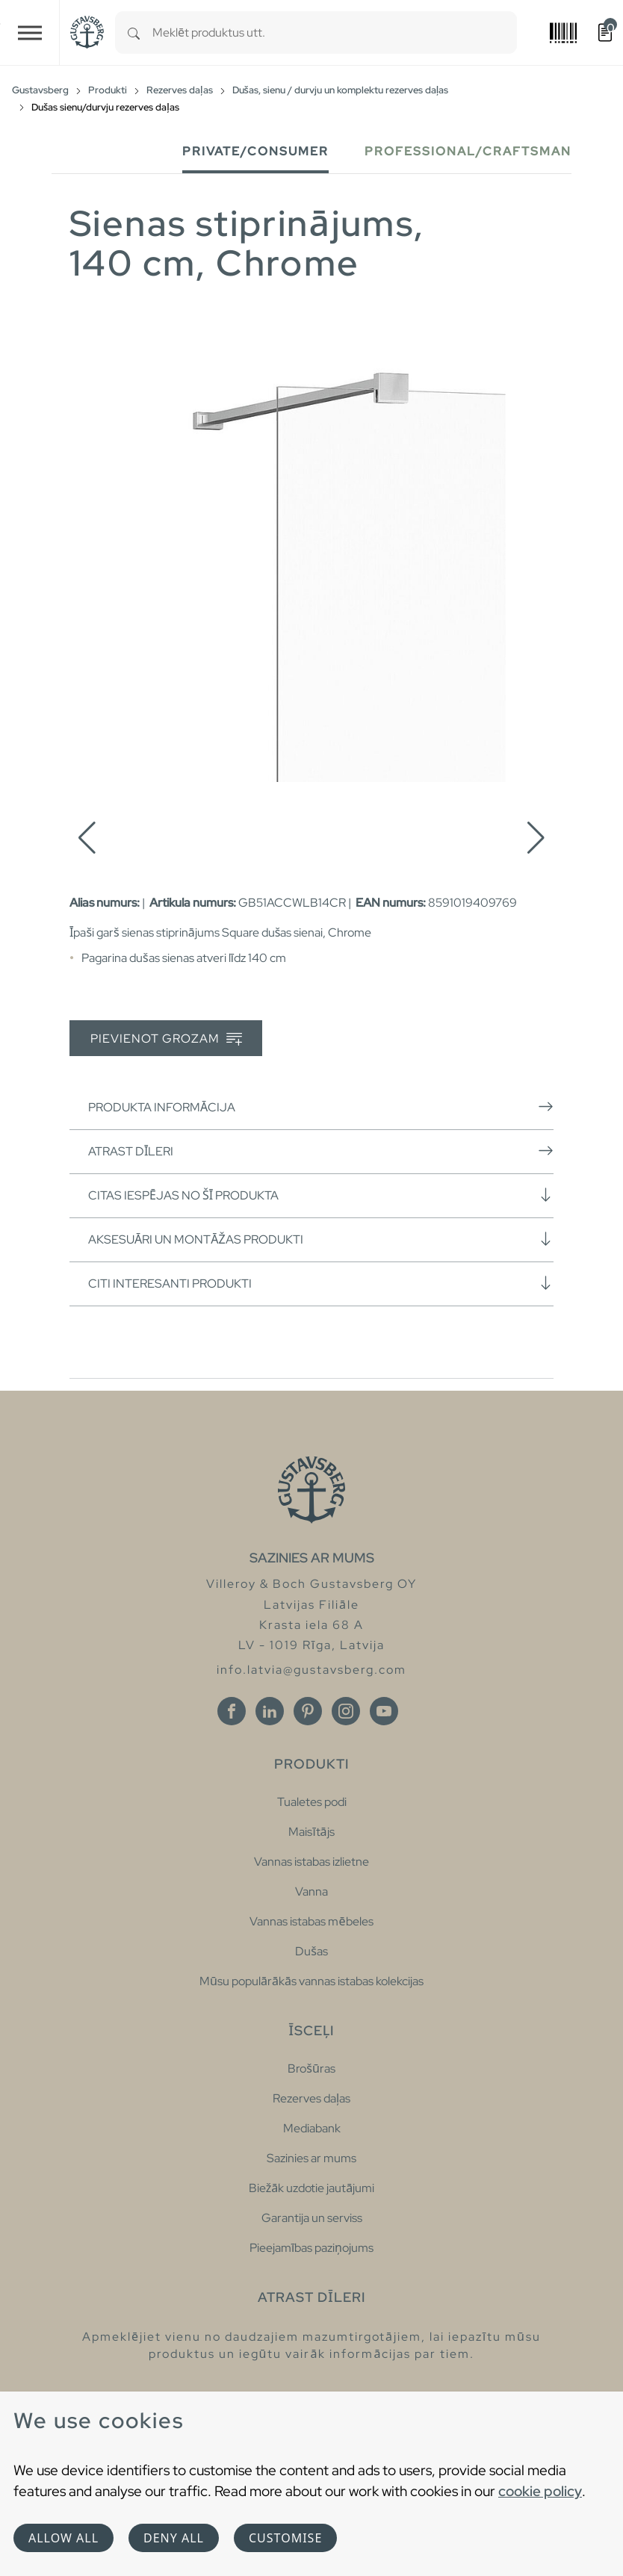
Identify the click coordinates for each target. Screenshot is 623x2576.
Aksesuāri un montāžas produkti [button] (321, 1239)
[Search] (133, 32)
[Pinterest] (308, 1711)
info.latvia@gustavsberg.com (311, 1669)
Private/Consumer (255, 151)
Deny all (173, 2538)
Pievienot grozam (166, 1039)
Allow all (63, 2538)
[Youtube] (384, 1711)
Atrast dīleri (321, 1151)
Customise (285, 2538)
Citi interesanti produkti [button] (321, 1283)
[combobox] (334, 32)
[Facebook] (231, 1711)
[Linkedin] (269, 1711)
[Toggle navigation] (30, 32)
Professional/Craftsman (468, 151)
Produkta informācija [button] (321, 1107)
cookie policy (540, 2491)
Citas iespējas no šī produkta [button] (321, 1195)
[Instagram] (346, 1711)
